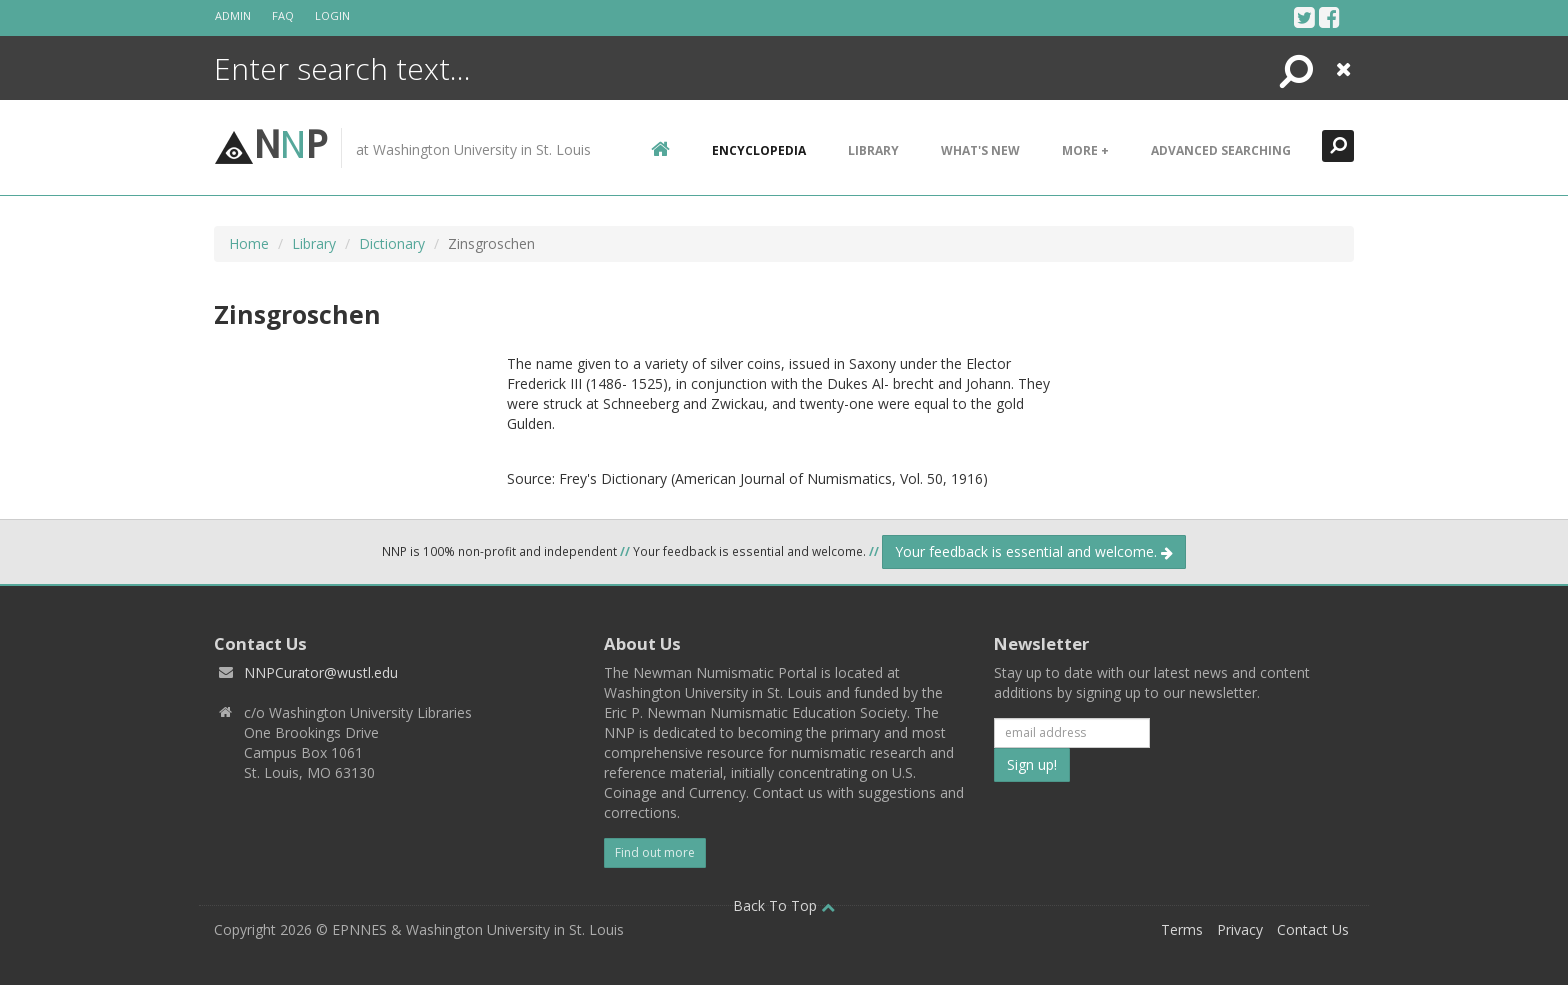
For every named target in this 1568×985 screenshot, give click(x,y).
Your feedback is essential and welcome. (1034, 551)
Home (249, 243)
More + (1085, 150)
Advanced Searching (1221, 150)
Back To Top (784, 905)
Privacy (1240, 929)
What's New (980, 150)
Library (873, 150)
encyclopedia (759, 150)
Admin (233, 15)
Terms (1182, 929)
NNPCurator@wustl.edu (321, 672)
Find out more (655, 852)
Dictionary (392, 243)
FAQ (283, 15)
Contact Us (1313, 929)
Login (332, 15)
